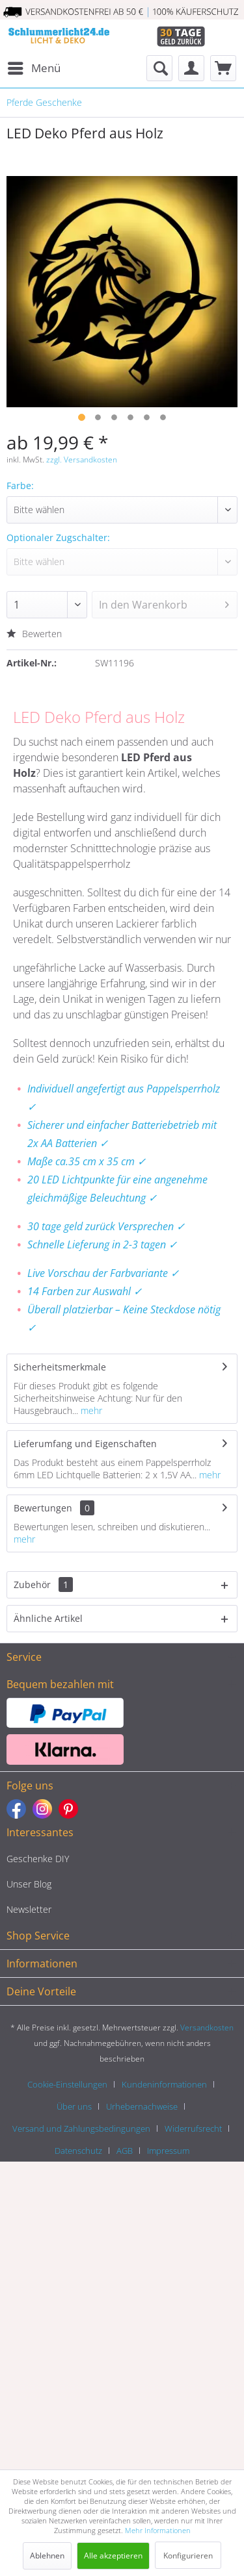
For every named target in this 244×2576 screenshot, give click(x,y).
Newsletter (29, 1909)
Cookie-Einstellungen (67, 2084)
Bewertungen (43, 1508)
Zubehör (43, 1584)
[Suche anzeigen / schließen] (159, 68)
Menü (34, 66)
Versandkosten (207, 2027)
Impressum (168, 2150)
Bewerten (34, 633)
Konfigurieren (188, 2555)
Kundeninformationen (164, 2084)
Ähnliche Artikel (48, 1618)
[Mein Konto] (191, 68)
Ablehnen (47, 2555)
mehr (90, 1410)
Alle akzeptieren (113, 2555)
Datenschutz (78, 2150)
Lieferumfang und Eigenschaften (85, 1443)
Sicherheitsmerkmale (60, 1367)
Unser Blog (29, 1884)
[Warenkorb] (223, 68)
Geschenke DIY (38, 1858)
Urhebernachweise (142, 2106)
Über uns (74, 2106)
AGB (124, 2150)
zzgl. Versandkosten (81, 459)
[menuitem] (33, 68)
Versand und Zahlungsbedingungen (81, 2128)
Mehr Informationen (158, 2530)
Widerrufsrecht (193, 2128)
